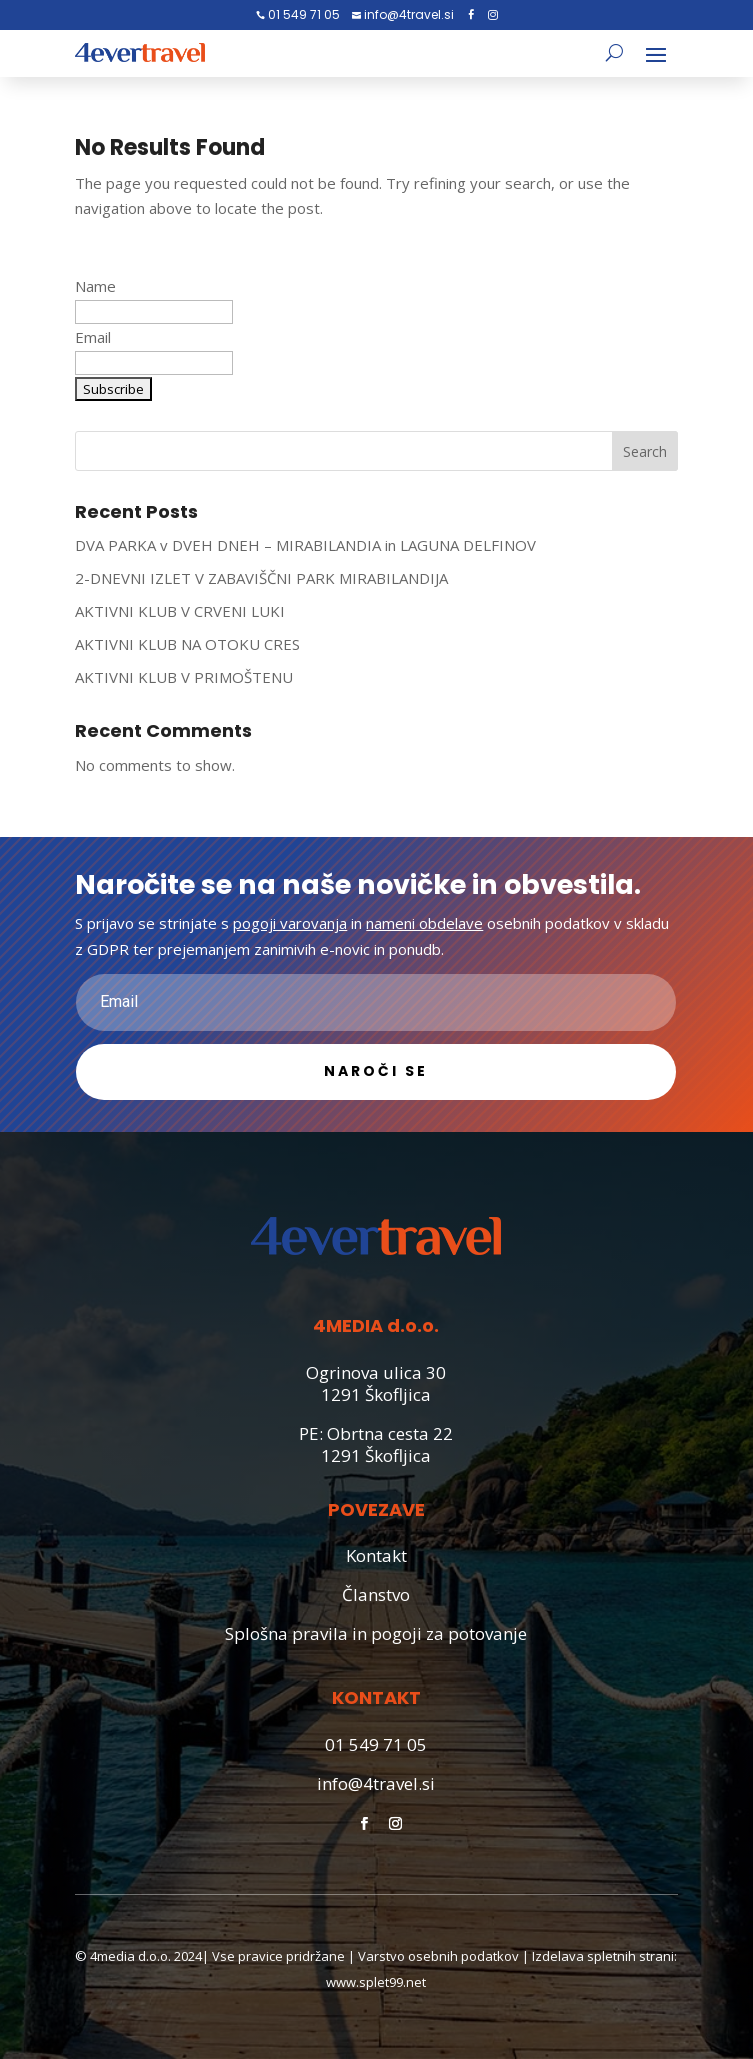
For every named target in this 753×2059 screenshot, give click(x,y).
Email (93, 337)
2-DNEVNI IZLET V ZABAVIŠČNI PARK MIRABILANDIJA (261, 578)
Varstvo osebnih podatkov (438, 1956)
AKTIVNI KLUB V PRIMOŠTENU (184, 677)
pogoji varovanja (290, 923)
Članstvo (376, 1594)
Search (645, 451)
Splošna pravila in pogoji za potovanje (376, 1633)
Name (95, 286)
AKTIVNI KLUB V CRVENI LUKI (180, 611)
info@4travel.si (407, 14)
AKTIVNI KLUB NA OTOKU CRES (187, 644)
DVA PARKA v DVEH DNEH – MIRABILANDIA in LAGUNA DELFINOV (305, 545)
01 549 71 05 (302, 14)
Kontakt (376, 1555)
